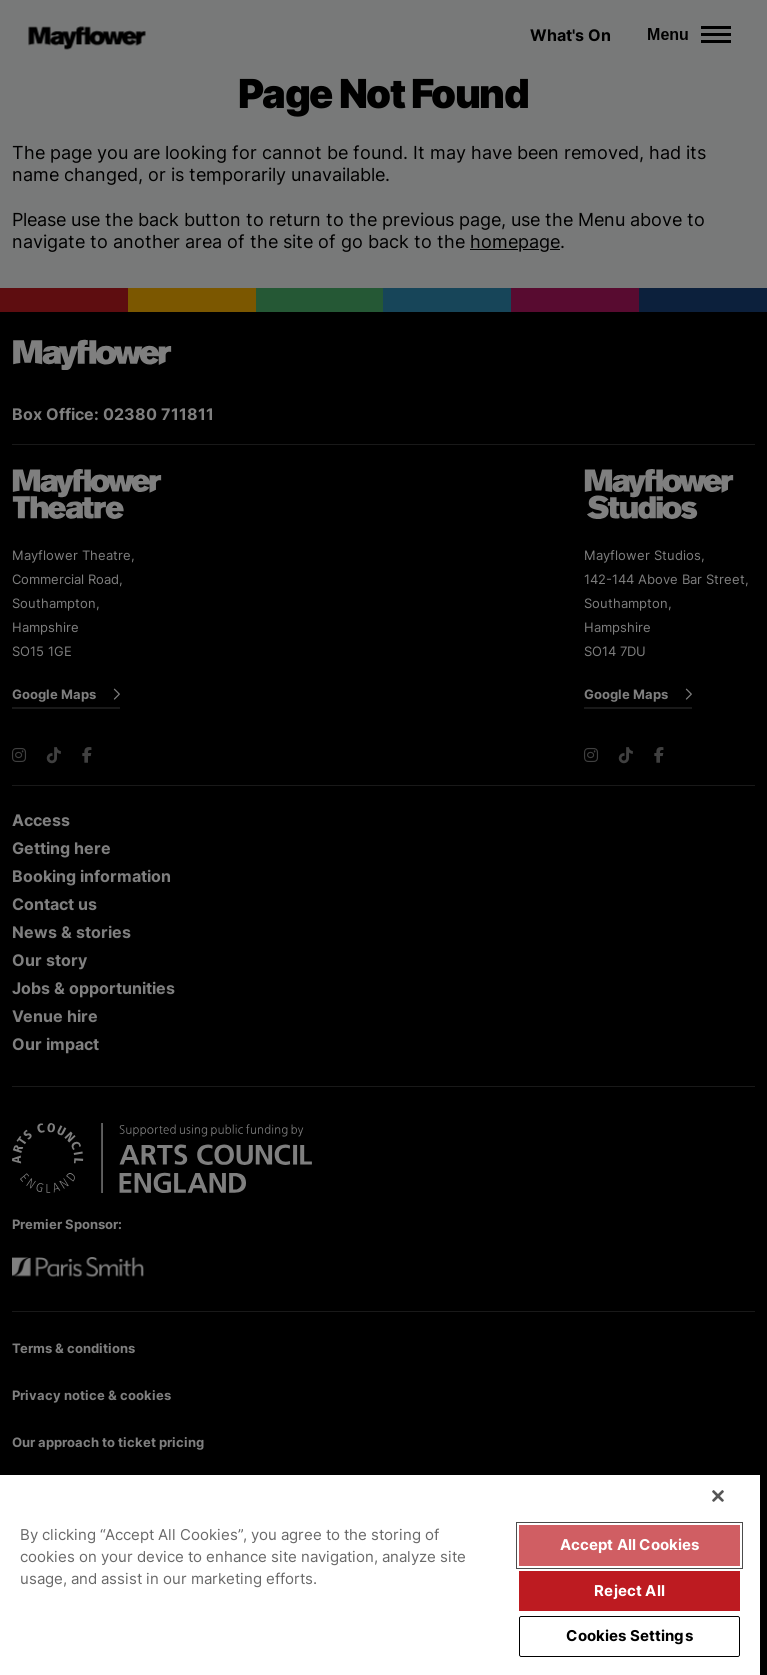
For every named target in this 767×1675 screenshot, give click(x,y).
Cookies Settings (629, 1636)
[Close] (718, 1496)
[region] (380, 1575)
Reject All (629, 1591)
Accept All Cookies (630, 1545)
